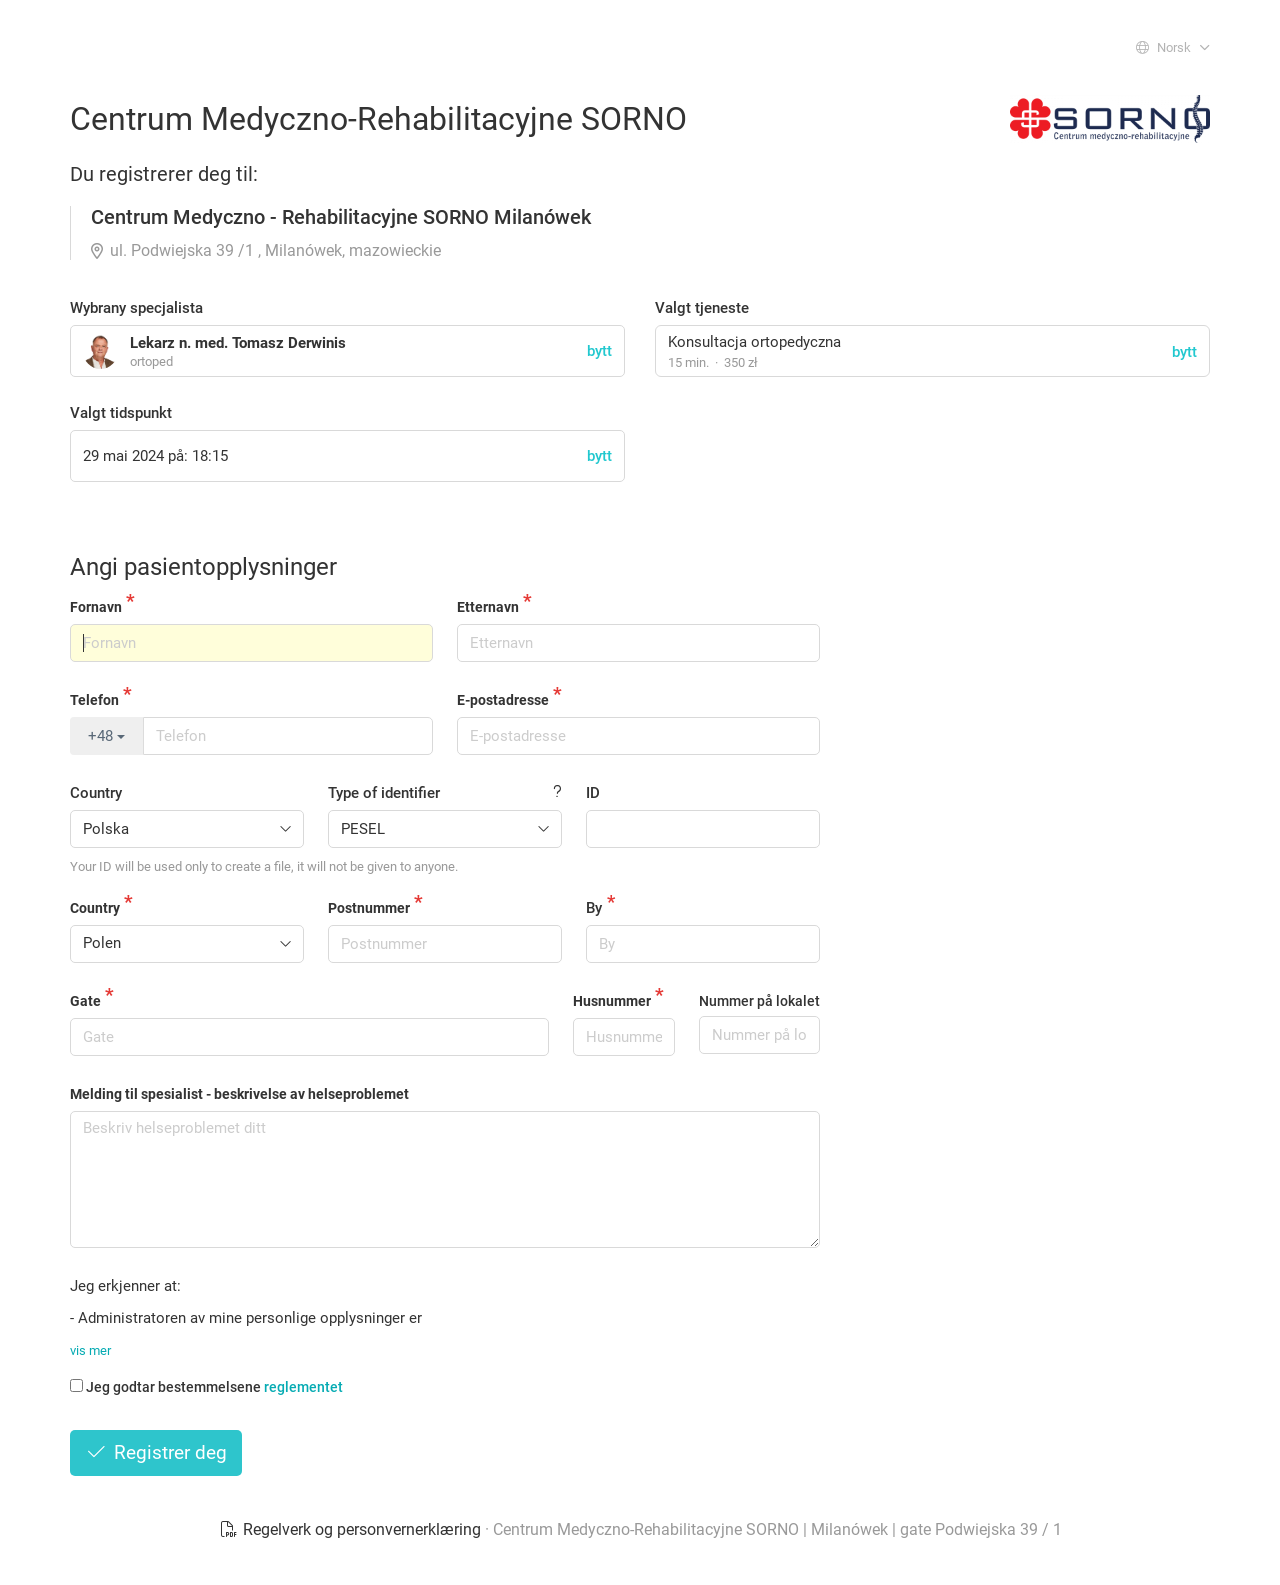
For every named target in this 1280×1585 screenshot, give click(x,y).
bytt (1184, 352)
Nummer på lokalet (759, 1001)
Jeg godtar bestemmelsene (206, 1387)
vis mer (90, 1350)
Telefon (94, 700)
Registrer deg (156, 1452)
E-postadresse (503, 700)
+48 (106, 736)
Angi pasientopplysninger (203, 567)
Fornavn (96, 607)
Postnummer (369, 908)
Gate (85, 1001)
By (594, 908)
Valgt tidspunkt (121, 413)
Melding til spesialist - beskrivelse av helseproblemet (239, 1094)
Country (96, 793)
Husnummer (612, 1001)
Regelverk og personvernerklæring (352, 1529)
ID (593, 793)
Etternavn (488, 607)
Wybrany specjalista (136, 308)
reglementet (303, 1387)
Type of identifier (384, 793)
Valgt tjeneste (702, 308)
